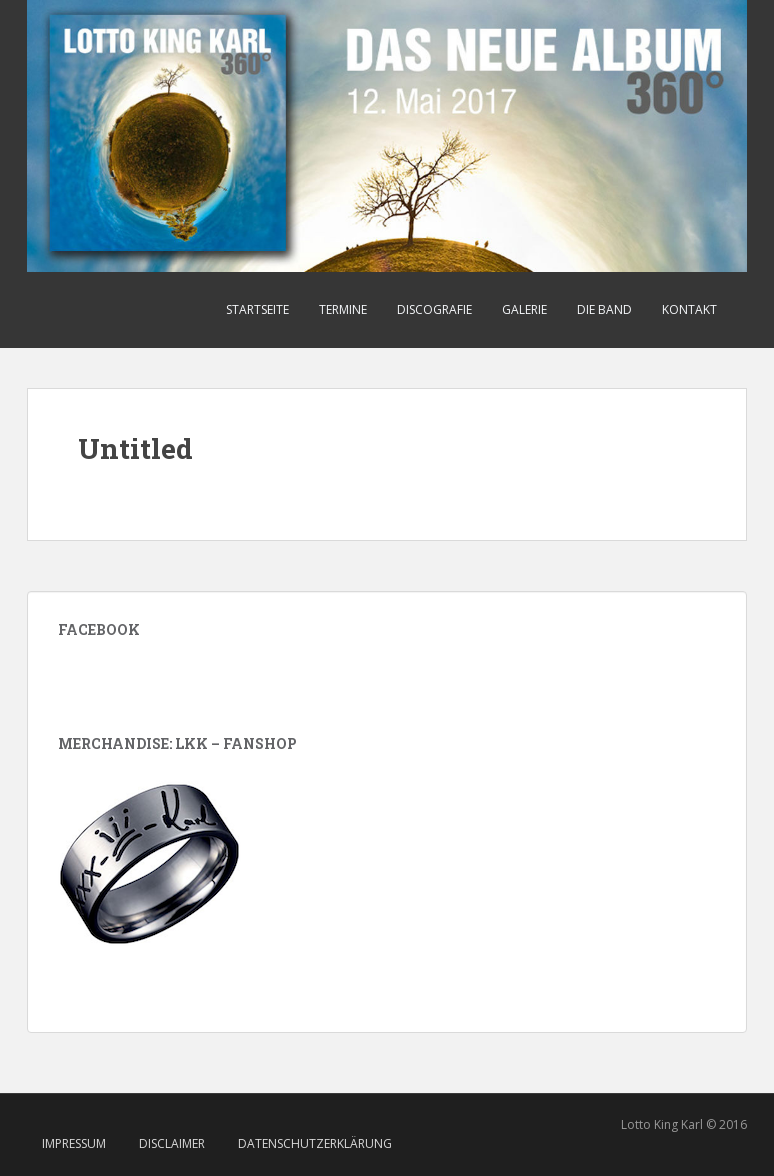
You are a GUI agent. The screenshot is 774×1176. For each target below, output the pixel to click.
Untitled (135, 448)
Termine (343, 309)
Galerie (524, 309)
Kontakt (689, 309)
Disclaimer (172, 1143)
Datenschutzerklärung (315, 1143)
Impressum (74, 1143)
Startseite (257, 309)
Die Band (604, 309)
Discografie (434, 309)
